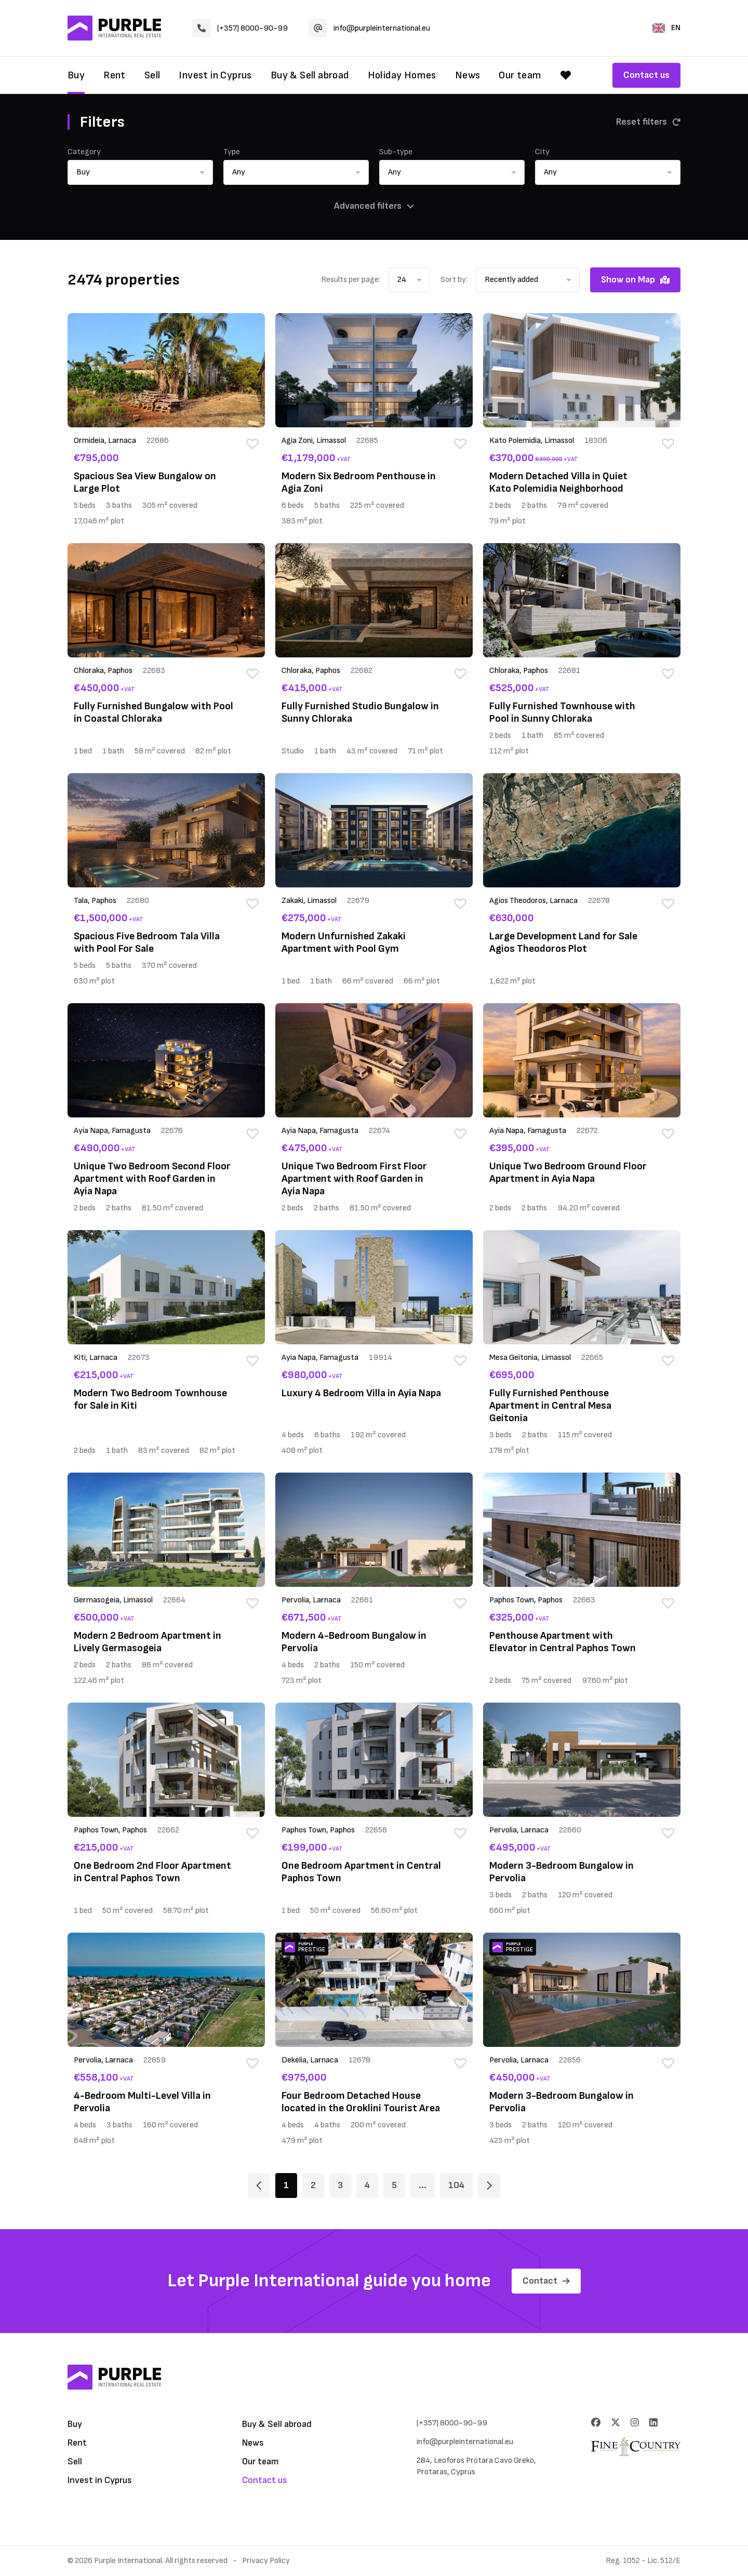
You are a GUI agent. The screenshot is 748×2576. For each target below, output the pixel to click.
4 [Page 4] (367, 2185)
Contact (546, 2280)
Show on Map (635, 279)
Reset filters (648, 121)
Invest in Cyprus (215, 75)
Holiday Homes (402, 75)
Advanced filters (374, 205)
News (467, 75)
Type (231, 152)
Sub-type (395, 152)
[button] (140, 172)
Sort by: (454, 280)
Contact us (646, 75)
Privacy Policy (266, 2561)
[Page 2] (489, 2185)
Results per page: (350, 280)
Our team (520, 75)
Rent (114, 75)
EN (666, 28)
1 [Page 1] (286, 2185)
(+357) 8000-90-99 (240, 28)
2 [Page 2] (313, 2185)
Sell (152, 75)
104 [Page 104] (456, 2185)
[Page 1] (259, 2185)
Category (84, 152)
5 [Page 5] (394, 2185)
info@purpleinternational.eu (369, 28)
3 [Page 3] (340, 2185)
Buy (76, 75)
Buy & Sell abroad (310, 75)
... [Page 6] (422, 2185)
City (542, 152)
